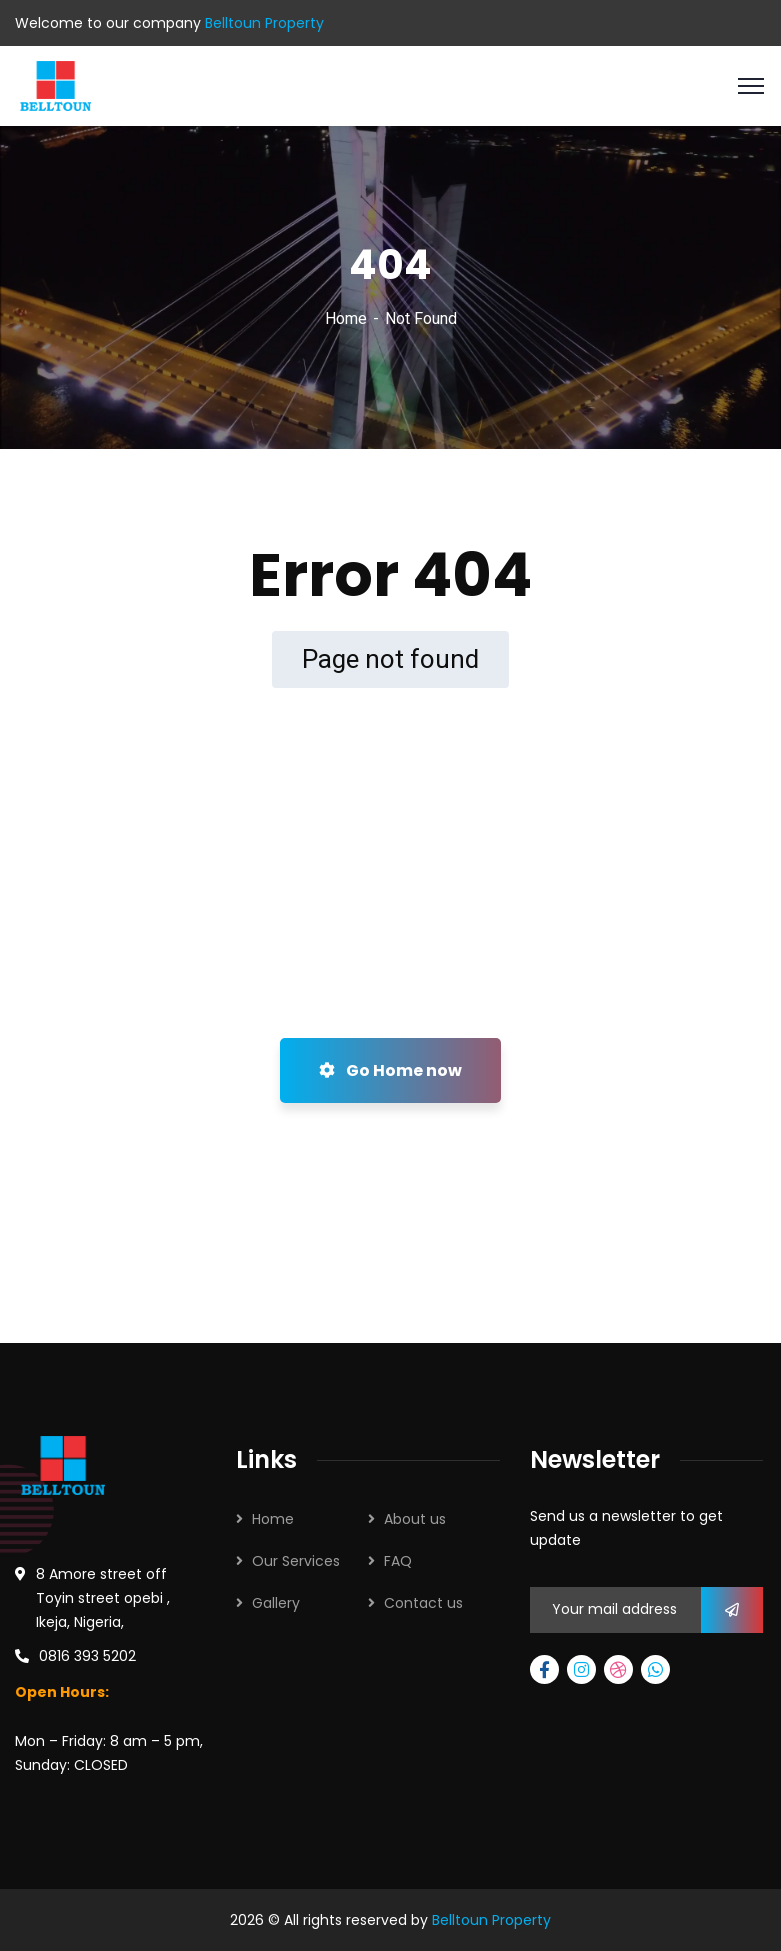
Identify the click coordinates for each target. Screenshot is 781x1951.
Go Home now (390, 1070)
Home (346, 318)
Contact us (423, 1603)
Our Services (296, 1561)
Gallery (276, 1603)
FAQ (398, 1561)
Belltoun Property (491, 1920)
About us (415, 1519)
